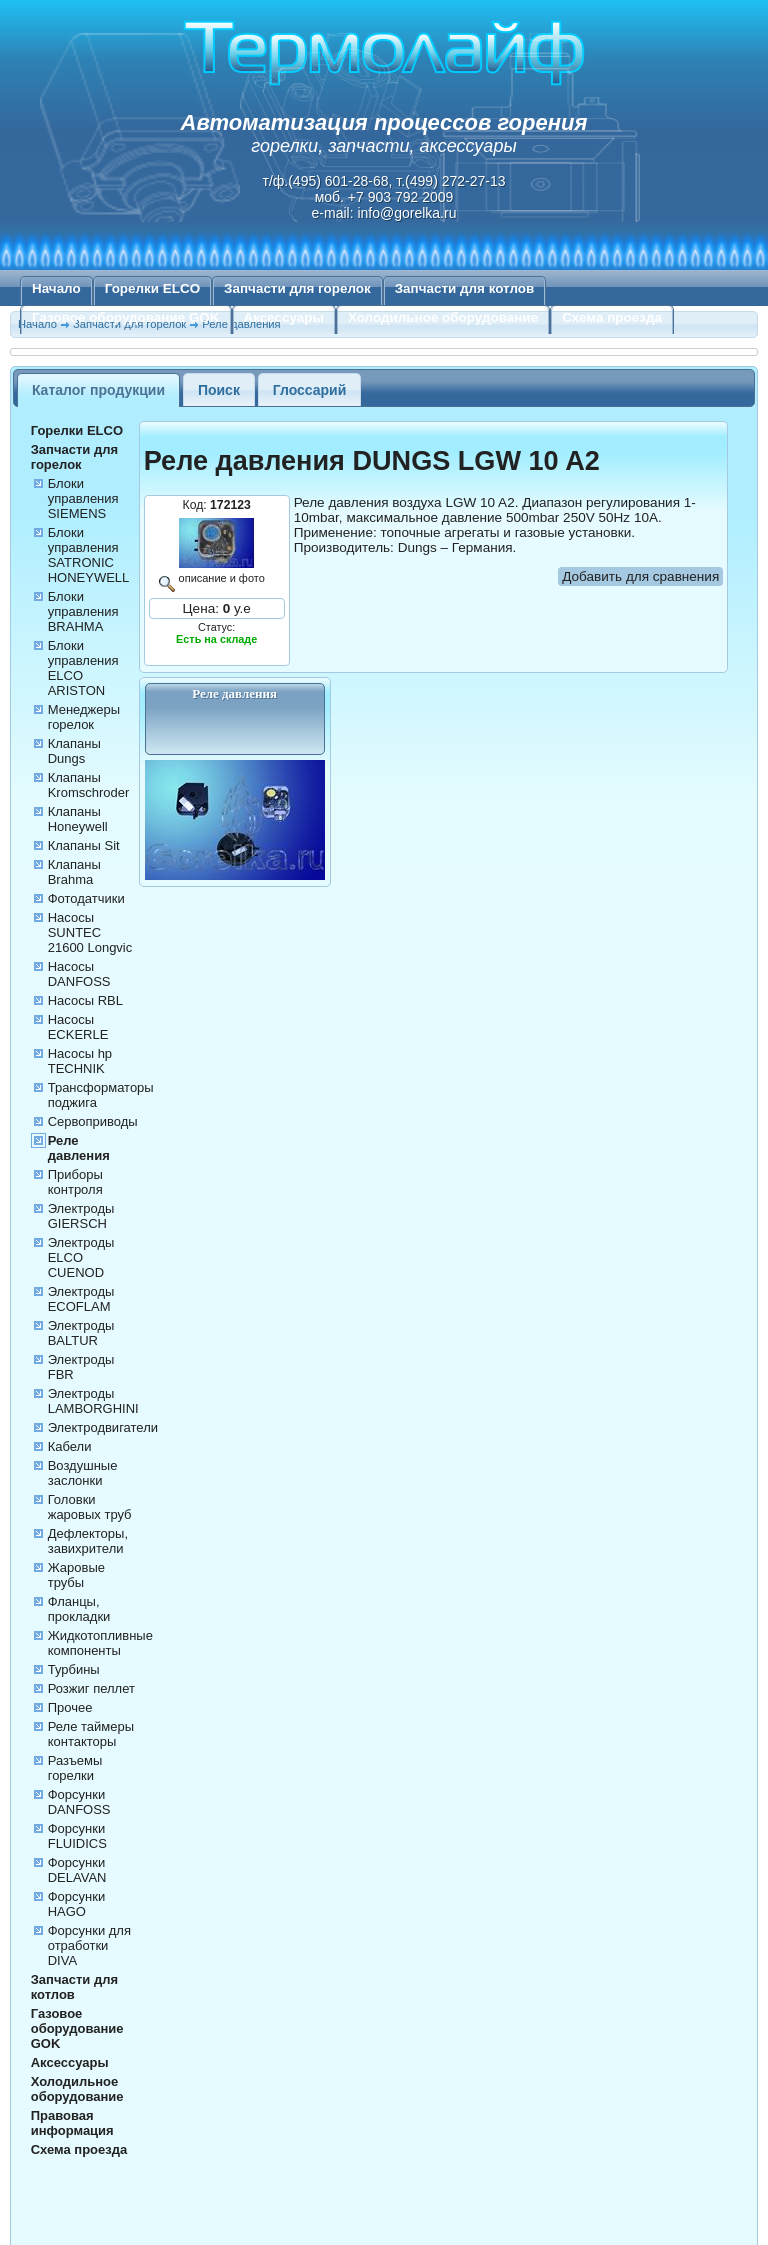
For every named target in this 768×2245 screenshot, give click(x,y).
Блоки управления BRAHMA (83, 611)
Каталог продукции (98, 390)
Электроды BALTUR (81, 1333)
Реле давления (79, 1148)
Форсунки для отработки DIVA (89, 1945)
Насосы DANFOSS (79, 974)
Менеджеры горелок (84, 717)
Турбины (74, 1669)
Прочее (70, 1707)
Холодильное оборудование (443, 317)
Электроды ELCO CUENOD (81, 1257)
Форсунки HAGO (76, 1904)
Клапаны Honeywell (78, 819)
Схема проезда (612, 317)
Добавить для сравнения (640, 576)
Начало (56, 288)
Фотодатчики (86, 898)
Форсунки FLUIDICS (77, 1836)
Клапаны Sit (84, 845)
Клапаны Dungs (74, 751)
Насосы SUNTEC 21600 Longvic (90, 932)
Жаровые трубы (76, 1575)
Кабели (70, 1446)
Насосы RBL (85, 1000)
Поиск (219, 390)
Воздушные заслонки (83, 1473)
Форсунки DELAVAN (77, 1870)
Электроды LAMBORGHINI (93, 1401)
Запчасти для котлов (465, 288)
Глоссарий (310, 390)
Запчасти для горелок (297, 288)
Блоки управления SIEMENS (83, 498)
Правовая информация (72, 2123)
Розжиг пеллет (91, 1688)
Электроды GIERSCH (81, 1216)
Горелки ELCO (152, 288)
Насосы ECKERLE (78, 1027)
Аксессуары (284, 317)
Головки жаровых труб (90, 1507)
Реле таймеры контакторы (91, 1734)
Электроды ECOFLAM (81, 1299)
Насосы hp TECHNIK (80, 1061)
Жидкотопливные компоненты (100, 1643)
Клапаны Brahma (74, 872)
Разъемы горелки (75, 1768)
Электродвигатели (103, 1427)
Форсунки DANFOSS (79, 1802)
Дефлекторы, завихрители (88, 1541)
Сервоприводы (93, 1121)
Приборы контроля (75, 1182)
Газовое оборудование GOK (126, 317)
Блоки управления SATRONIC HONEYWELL (89, 555)
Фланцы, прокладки (79, 1609)
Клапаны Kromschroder (89, 785)
